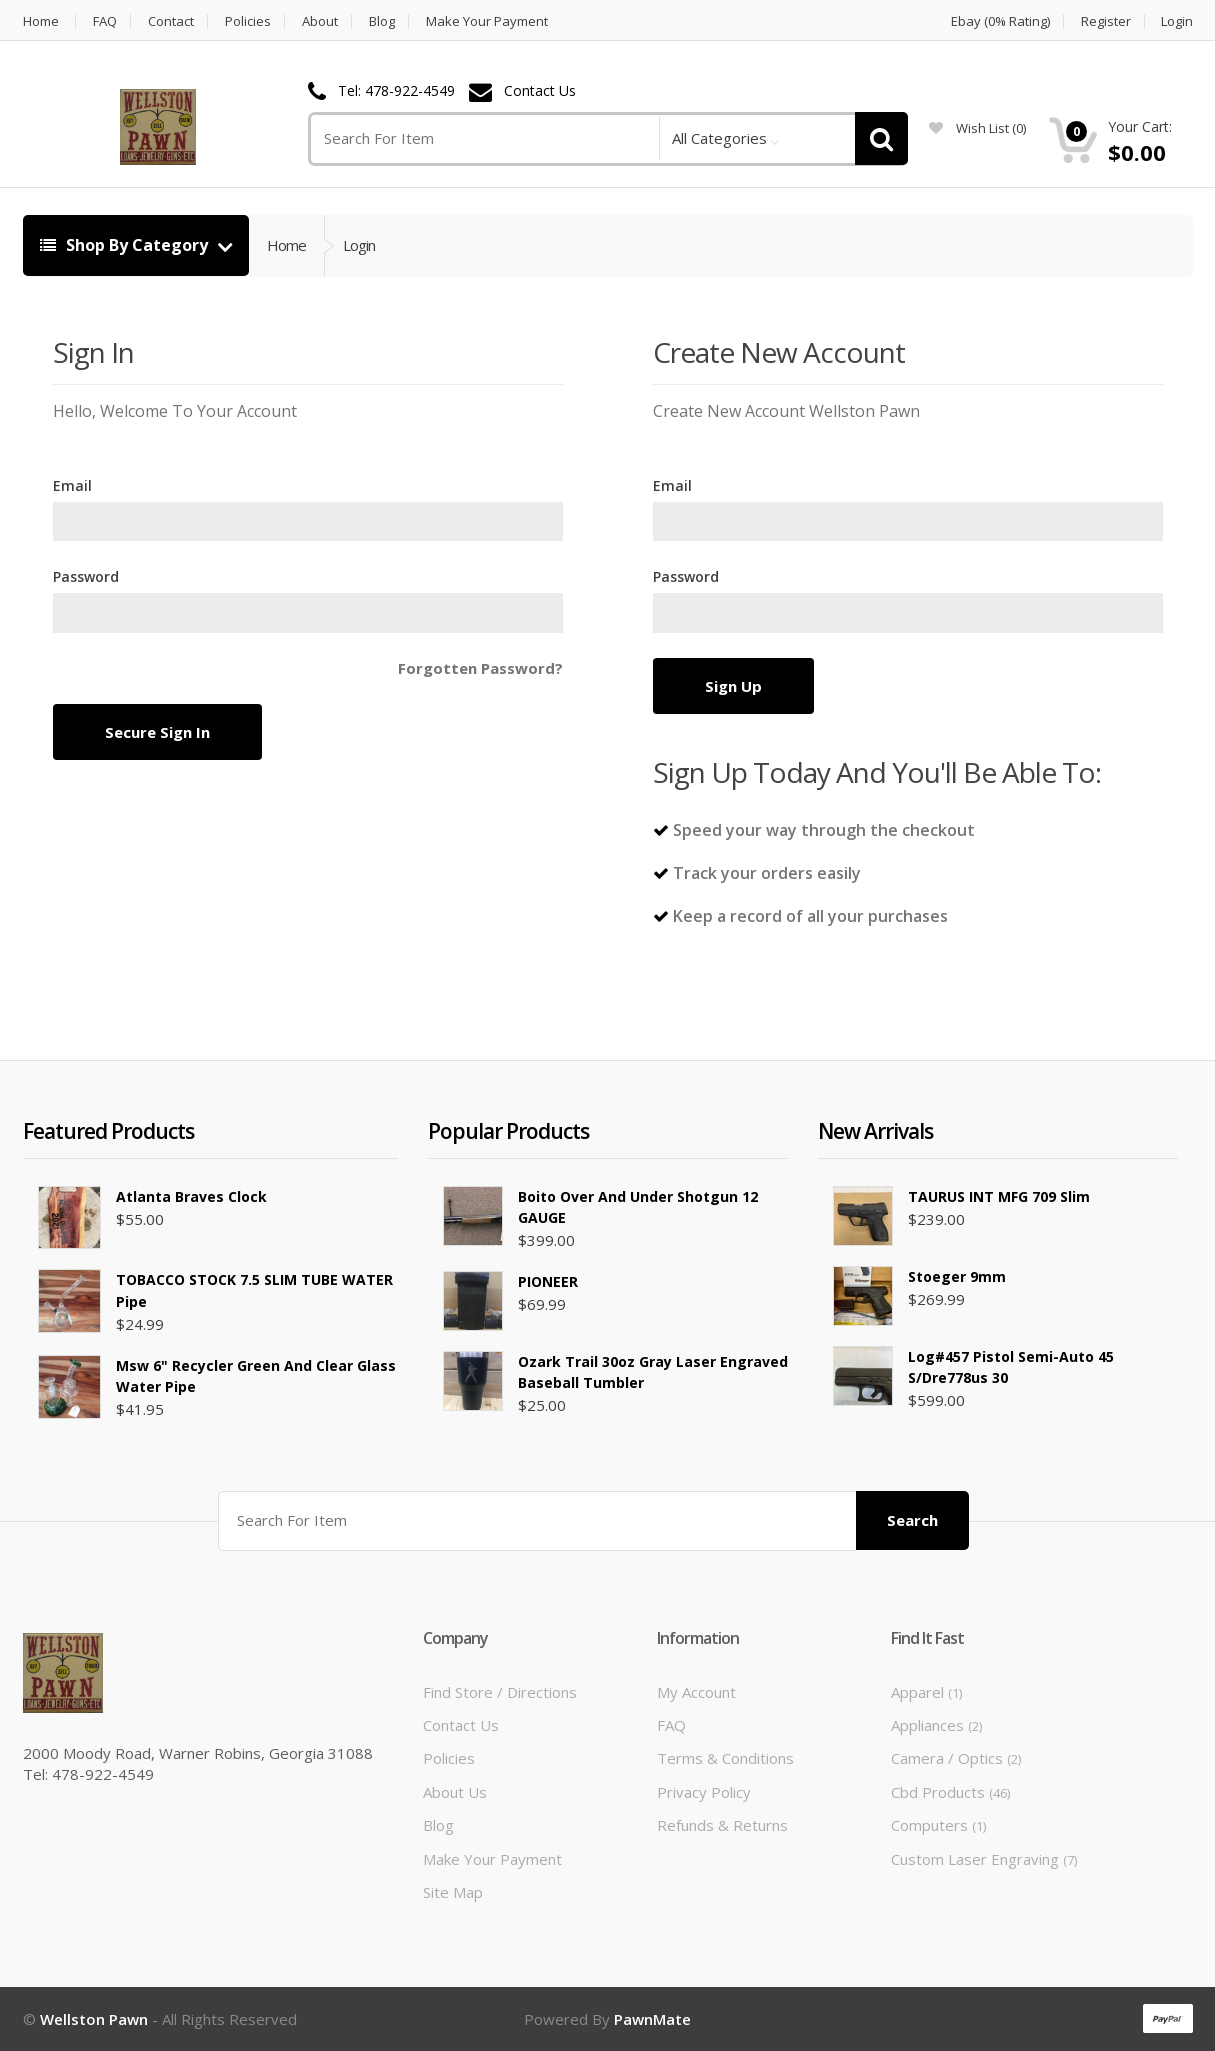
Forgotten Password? (480, 668)
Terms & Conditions (725, 1758)
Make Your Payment (487, 21)
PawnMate (652, 2019)
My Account (696, 1692)
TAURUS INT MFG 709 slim (999, 1196)
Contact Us (540, 91)
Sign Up (733, 686)
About (320, 21)
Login (1177, 21)
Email (72, 485)
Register (1106, 21)
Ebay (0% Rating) (1000, 21)
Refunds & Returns (722, 1825)
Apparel (926, 1692)
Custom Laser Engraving (984, 1859)
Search (912, 1520)
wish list (977, 128)
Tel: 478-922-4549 (396, 91)
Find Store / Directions (500, 1692)
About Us (455, 1792)
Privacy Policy (704, 1792)
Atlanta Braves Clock (191, 1196)
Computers (938, 1825)
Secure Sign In (157, 732)
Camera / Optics (956, 1758)
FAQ (105, 21)
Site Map (453, 1892)
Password (86, 576)
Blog (382, 21)
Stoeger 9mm (957, 1276)
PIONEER (548, 1281)
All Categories (719, 138)
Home (41, 21)
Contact (171, 21)
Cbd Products (950, 1792)
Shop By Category (126, 245)
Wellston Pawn (94, 2019)
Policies (248, 21)
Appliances (936, 1725)
